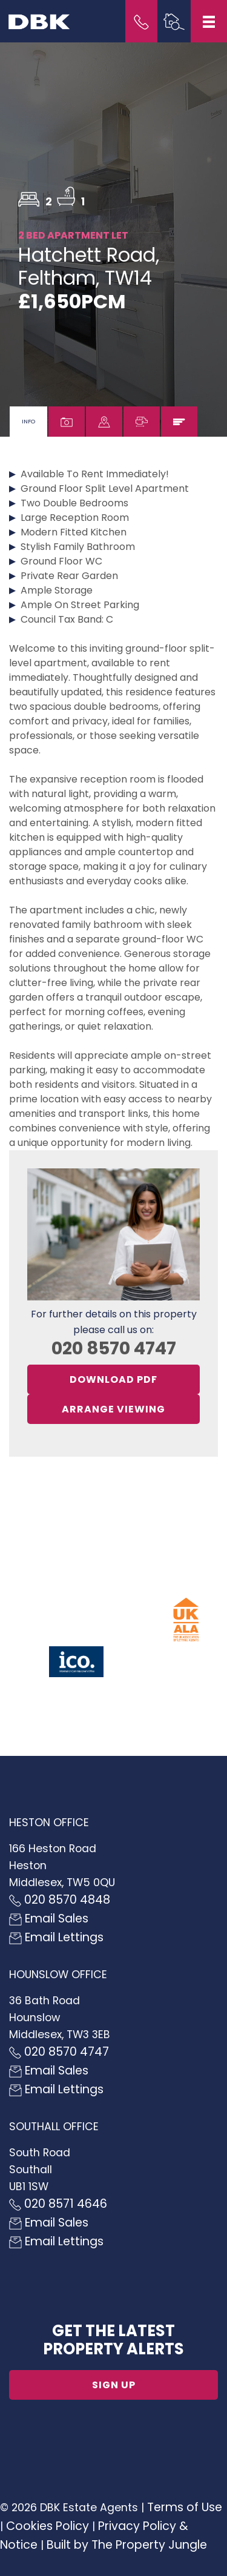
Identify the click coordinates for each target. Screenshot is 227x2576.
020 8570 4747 (113, 1348)
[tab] (28, 421)
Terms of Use (184, 2507)
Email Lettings (56, 1937)
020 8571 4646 (58, 2204)
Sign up (114, 2385)
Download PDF (113, 1379)
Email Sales (48, 1918)
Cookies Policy (47, 2526)
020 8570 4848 (59, 1900)
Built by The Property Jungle (127, 2545)
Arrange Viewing (113, 1409)
